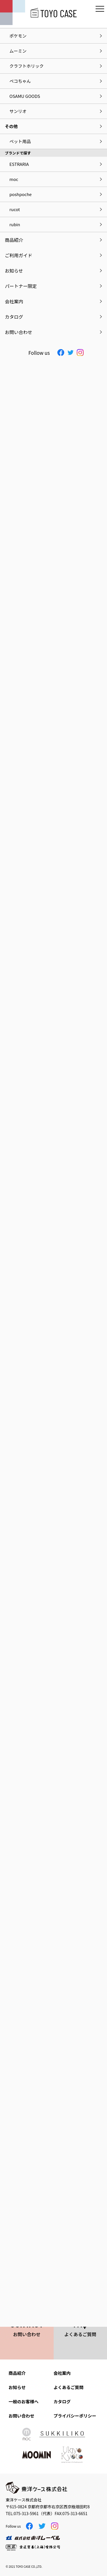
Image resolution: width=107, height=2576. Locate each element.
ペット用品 (20, 141)
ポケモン (18, 36)
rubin (14, 224)
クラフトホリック (26, 66)
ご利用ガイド (18, 255)
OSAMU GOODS (24, 96)
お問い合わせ (21, 2416)
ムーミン (18, 51)
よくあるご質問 (69, 2387)
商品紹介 (17, 2373)
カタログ (62, 2401)
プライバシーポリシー (75, 2416)
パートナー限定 (21, 286)
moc (13, 179)
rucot (14, 209)
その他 (11, 126)
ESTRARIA (19, 164)
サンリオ (18, 111)
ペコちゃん (20, 81)
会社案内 (62, 2373)
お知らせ (17, 2387)
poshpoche (20, 194)
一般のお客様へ (24, 2401)
